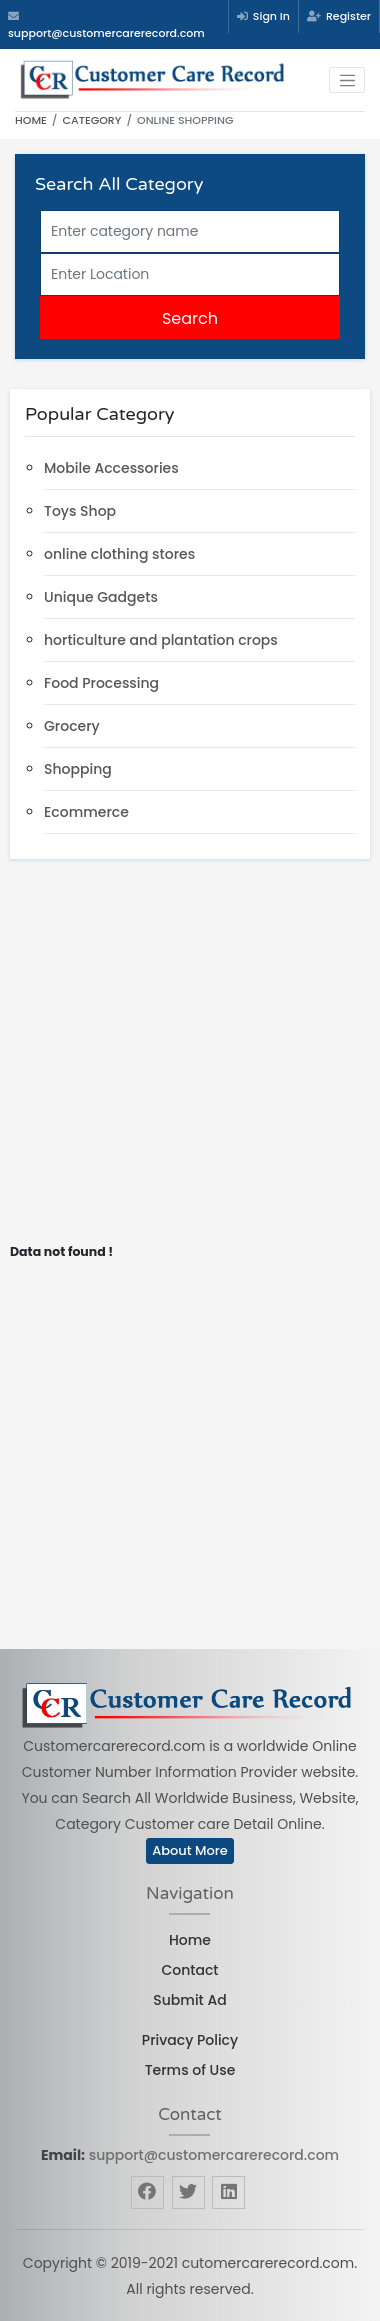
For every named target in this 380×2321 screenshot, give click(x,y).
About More (190, 1850)
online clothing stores (119, 554)
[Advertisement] (187, 1056)
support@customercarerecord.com (214, 2155)
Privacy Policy (190, 2040)
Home (31, 120)
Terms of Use (190, 2070)
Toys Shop (80, 511)
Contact (189, 1970)
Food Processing (101, 683)
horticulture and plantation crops (161, 640)
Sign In (263, 16)
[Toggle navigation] (347, 80)
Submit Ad (189, 2000)
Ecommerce (86, 812)
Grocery (72, 726)
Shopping (78, 769)
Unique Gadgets (101, 597)
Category (92, 120)
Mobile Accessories (111, 468)
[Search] (190, 231)
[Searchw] (190, 274)
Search (190, 318)
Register (339, 16)
